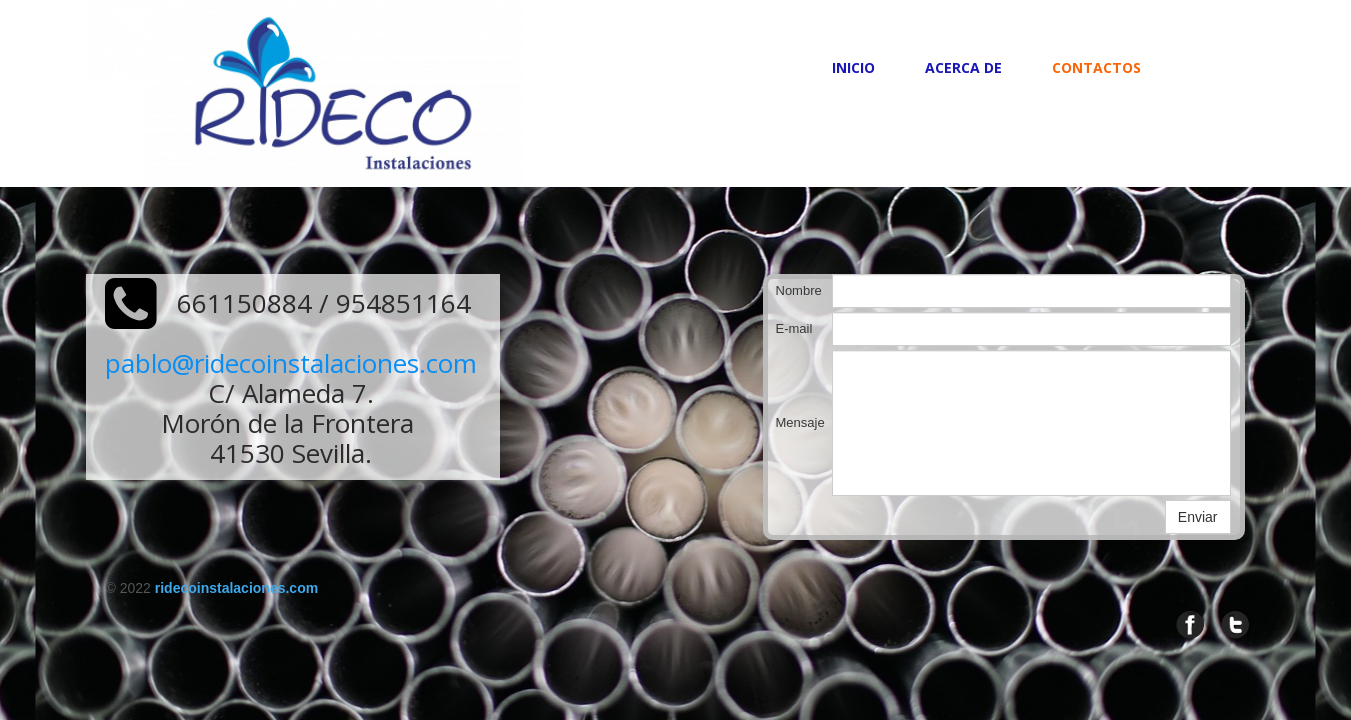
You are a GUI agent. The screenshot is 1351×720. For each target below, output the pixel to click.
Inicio (853, 67)
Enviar (1198, 517)
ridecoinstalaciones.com (236, 588)
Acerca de (963, 67)
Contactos (1096, 67)
